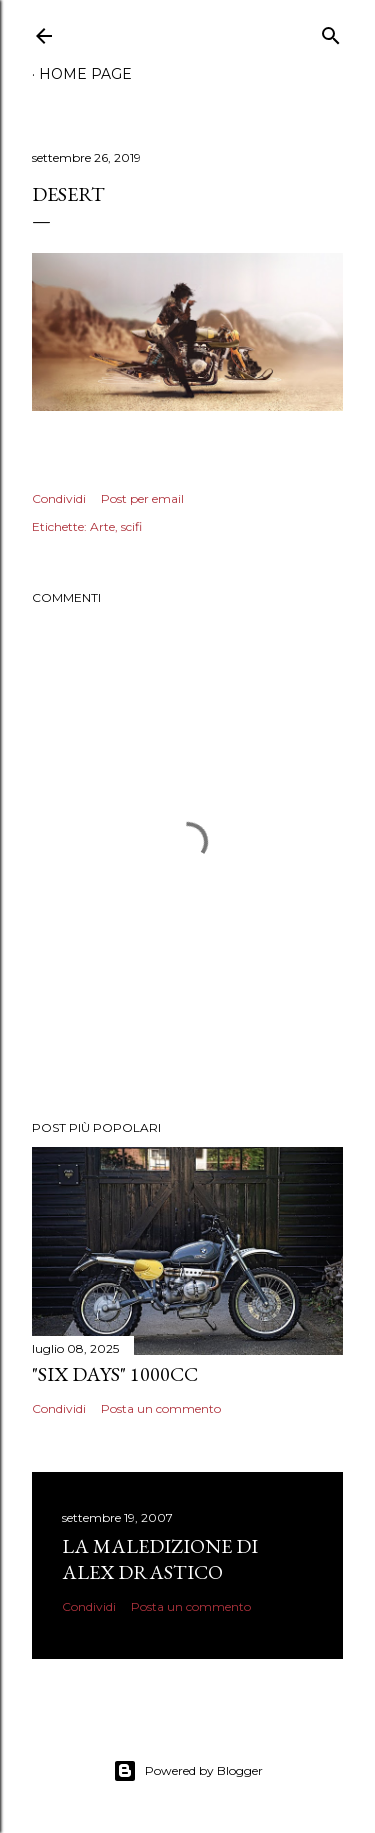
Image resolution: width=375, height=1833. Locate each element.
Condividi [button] (59, 498)
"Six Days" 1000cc (115, 1374)
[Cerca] (331, 31)
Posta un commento (161, 1408)
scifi (131, 526)
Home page (85, 74)
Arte (102, 526)
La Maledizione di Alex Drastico (160, 1559)
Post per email (142, 498)
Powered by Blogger (188, 1771)
